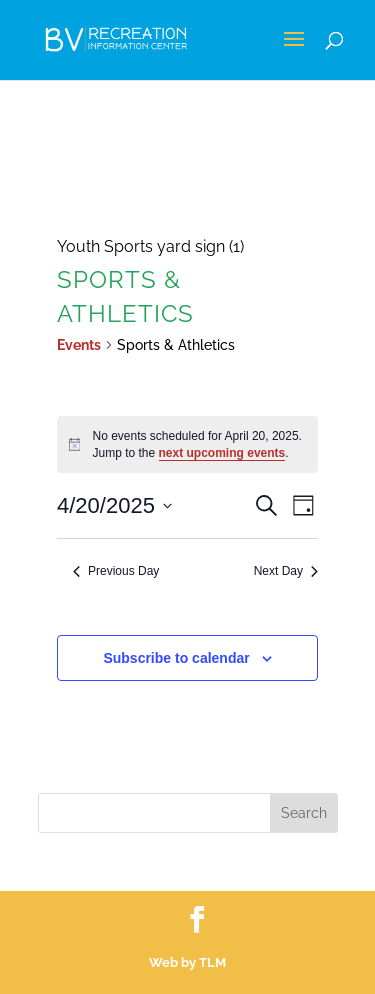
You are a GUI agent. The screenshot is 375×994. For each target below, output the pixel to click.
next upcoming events (222, 453)
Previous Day (116, 571)
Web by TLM (187, 962)
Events (79, 345)
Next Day (286, 571)
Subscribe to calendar (176, 658)
